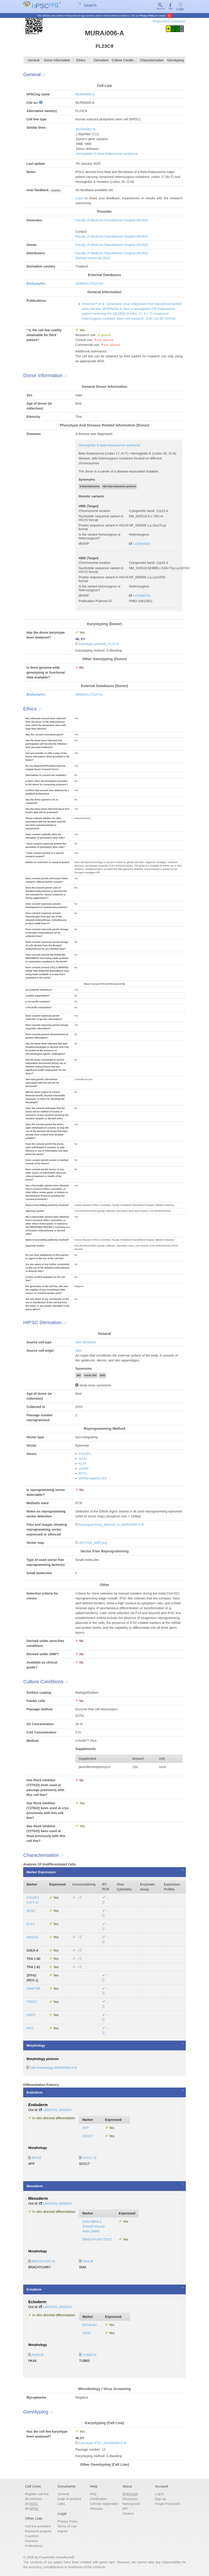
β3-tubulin (89, 2325)
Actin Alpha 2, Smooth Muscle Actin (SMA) (93, 2226)
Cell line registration (104, 2504)
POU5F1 (85, 1454)
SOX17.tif (89, 2158)
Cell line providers (38, 2526)
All (31, 2504)
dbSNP (84, 543)
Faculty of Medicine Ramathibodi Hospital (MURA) (111, 220)
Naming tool (131, 2504)
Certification (98, 2499)
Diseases (31, 2541)
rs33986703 (141, 595)
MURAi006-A (84, 94)
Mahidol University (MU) (92, 258)
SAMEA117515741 (89, 694)
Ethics (80, 60)
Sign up (160, 2499)
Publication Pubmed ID (95, 601)
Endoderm (34, 2092)
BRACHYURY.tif (43, 2261)
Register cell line (37, 2494)
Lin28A (84, 1468)
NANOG (32, 1937)
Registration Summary (169, 21)
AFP (85, 2128)
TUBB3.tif (89, 2355)
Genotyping (175, 60)
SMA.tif (87, 2261)
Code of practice (69, 2499)
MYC (30, 2028)
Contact (128, 2513)
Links (61, 2504)
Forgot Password (167, 2504)
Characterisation (152, 60)
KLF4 (82, 1463)
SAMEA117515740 (89, 283)
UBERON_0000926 (57, 2203)
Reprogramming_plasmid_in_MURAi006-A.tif (111, 1524)
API (125, 2508)
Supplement (87, 1758)
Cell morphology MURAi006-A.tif (53, 2067)
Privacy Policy (147, 15)
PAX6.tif (37, 2355)
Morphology (35, 2045)
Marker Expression (41, 1872)
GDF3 (30, 2015)
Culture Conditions (125, 60)
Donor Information (57, 60)
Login (180, 6)
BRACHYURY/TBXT (97, 2239)
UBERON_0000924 (57, 2307)
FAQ (93, 2494)
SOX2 (83, 1458)
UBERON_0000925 (57, 2110)
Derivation (101, 60)
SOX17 (87, 2136)
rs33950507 (141, 544)
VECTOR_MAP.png (93, 1542)
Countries (32, 2536)
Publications (33, 2546)
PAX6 (86, 2333)
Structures (129, 2499)
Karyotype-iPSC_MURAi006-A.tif (102, 2443)
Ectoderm (33, 2289)
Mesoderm (34, 2186)
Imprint (62, 2531)
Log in (159, 2494)
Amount (138, 1758)
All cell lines (33, 2499)
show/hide (56, 190)
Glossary (96, 2508)
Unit (162, 1758)
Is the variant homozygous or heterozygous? (100, 536)
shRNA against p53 (92, 1478)
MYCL (83, 1473)
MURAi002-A (85, 129)
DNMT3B (33, 1988)
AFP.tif (36, 2158)
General (33, 60)
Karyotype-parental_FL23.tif (99, 644)
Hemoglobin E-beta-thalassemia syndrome (107, 153)
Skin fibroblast (85, 1342)
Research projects (38, 2531)
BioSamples (35, 283)
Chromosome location (94, 511)
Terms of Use (67, 2526)
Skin (78, 1350)
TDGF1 (31, 2002)
